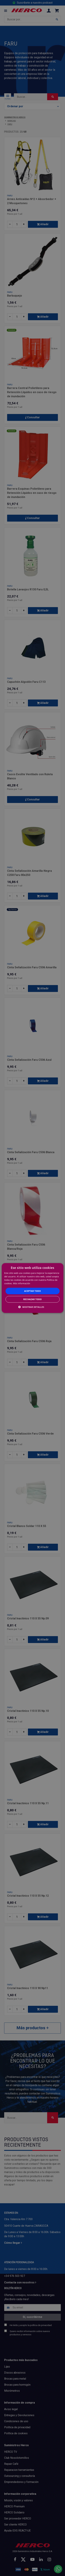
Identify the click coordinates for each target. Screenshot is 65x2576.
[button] (32, 1307)
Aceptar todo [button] (32, 1290)
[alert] (32, 1288)
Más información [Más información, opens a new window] (21, 1283)
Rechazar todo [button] (32, 1299)
